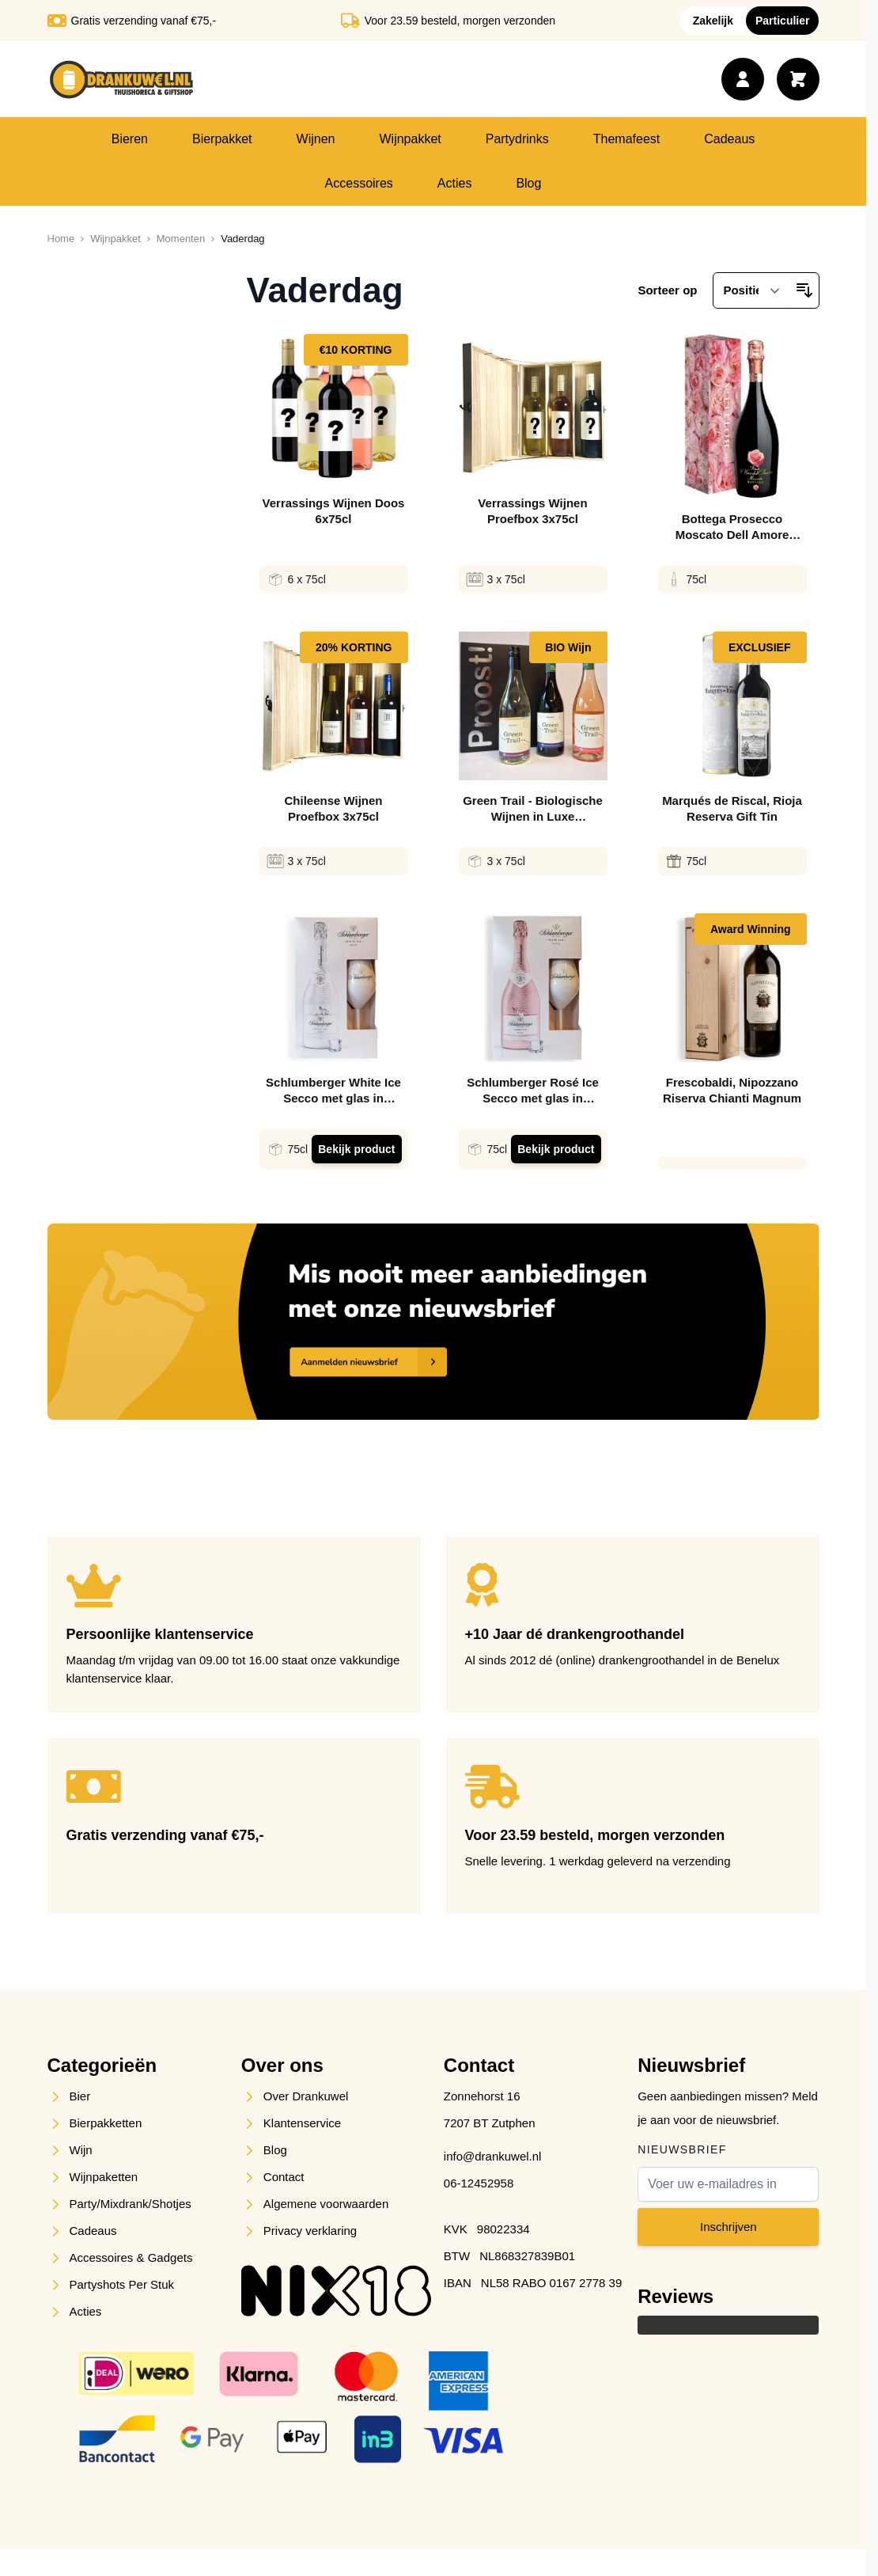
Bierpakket (222, 139)
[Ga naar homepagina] (61, 239)
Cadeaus (729, 139)
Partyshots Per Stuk (122, 2284)
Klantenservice (302, 2123)
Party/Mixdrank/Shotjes (130, 2203)
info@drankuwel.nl (493, 2156)
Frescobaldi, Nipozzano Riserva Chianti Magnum (732, 1090)
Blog (528, 183)
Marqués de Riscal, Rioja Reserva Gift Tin (732, 808)
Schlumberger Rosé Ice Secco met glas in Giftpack (533, 1091)
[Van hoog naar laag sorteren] (804, 290)
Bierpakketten (106, 2123)
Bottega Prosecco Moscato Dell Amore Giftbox (732, 527)
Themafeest (626, 139)
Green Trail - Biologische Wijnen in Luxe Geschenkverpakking (533, 809)
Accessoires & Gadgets (131, 2257)
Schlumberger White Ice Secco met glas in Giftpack (333, 1091)
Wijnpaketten (104, 2176)
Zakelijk (713, 20)
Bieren (130, 139)
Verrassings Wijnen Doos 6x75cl (334, 510)
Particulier (782, 20)
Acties (454, 183)
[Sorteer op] (751, 290)
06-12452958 (478, 2183)
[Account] (742, 79)
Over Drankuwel (306, 2096)
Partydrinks (517, 139)
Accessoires (359, 183)
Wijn (81, 2150)
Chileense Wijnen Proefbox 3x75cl (333, 808)
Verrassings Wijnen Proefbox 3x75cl (532, 510)
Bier (80, 2096)
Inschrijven (728, 2226)
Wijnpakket (410, 139)
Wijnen (316, 139)
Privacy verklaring (310, 2230)
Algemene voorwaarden (325, 2203)
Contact (284, 2176)
